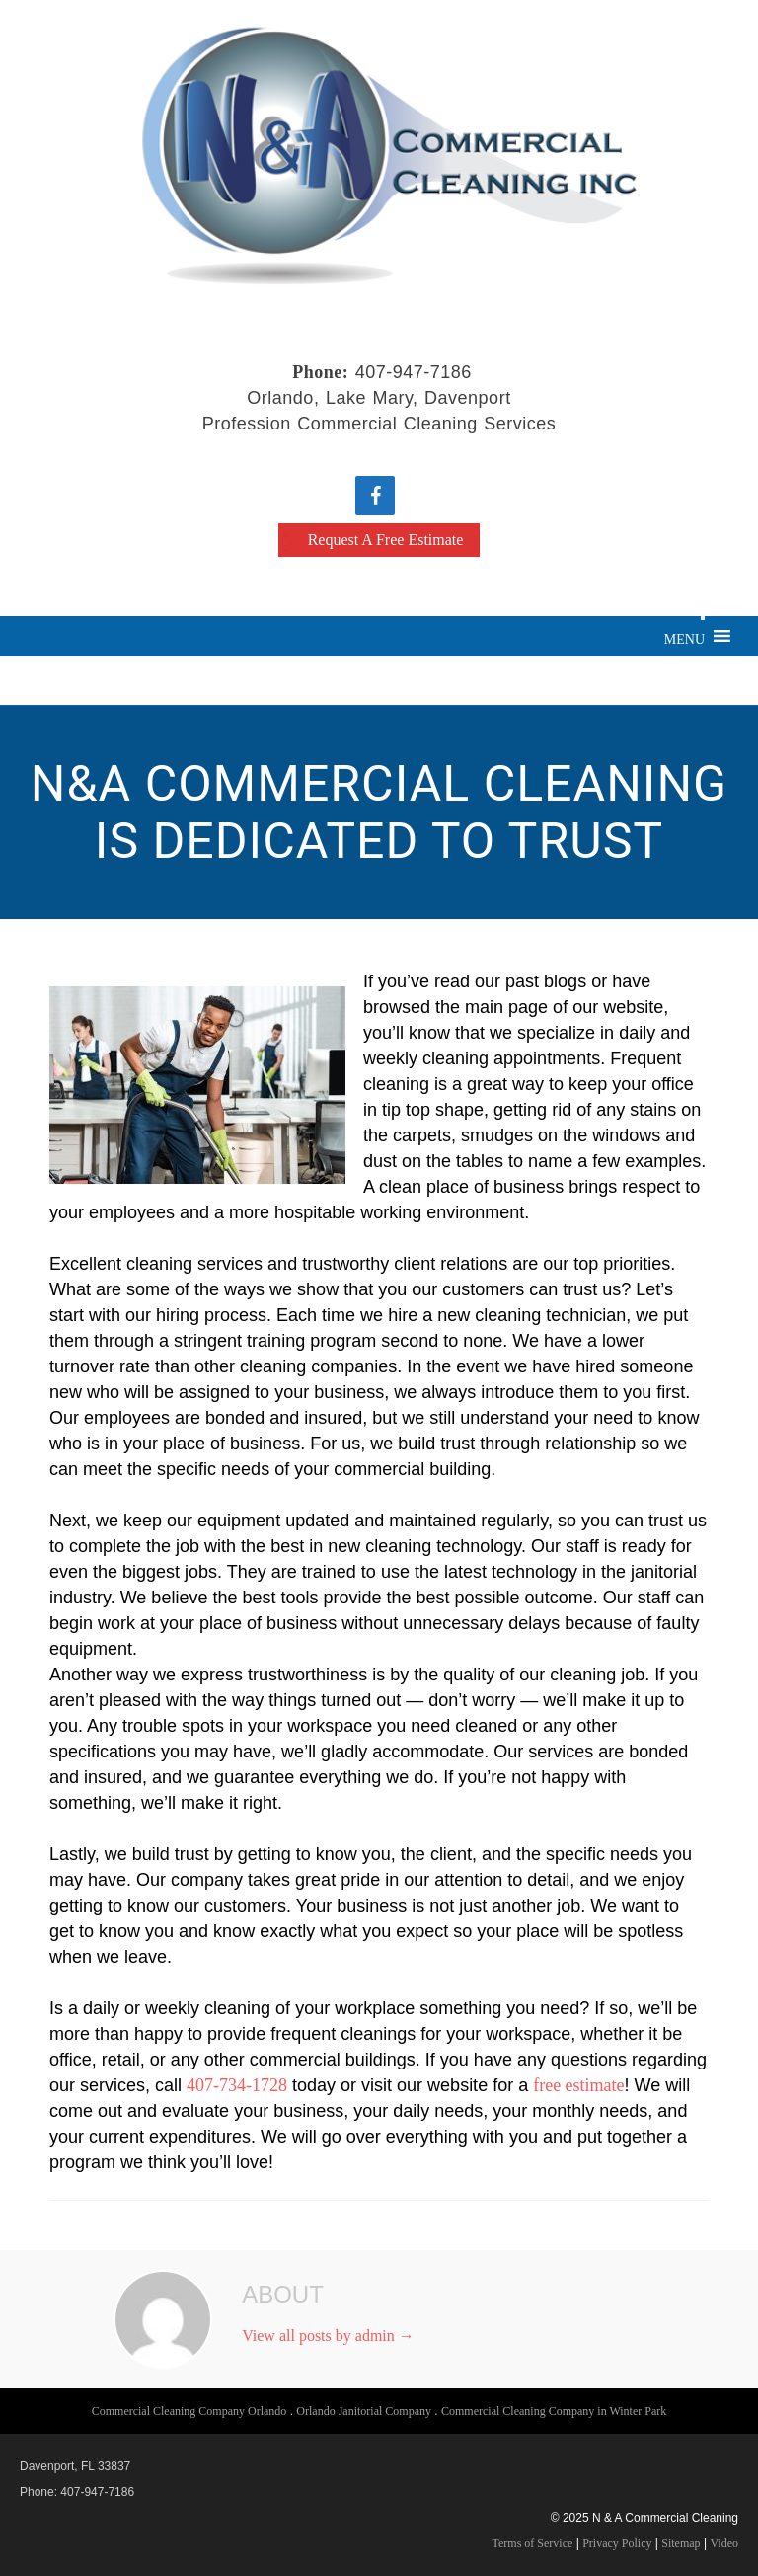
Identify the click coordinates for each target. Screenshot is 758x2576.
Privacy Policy (616, 2543)
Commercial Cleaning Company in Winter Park (553, 2411)
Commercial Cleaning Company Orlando (189, 2411)
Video (724, 2543)
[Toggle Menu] (703, 618)
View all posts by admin (328, 2335)
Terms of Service (533, 2543)
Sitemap (680, 2543)
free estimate (578, 2085)
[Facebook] (375, 495)
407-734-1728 (237, 2085)
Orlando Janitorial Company (363, 2411)
